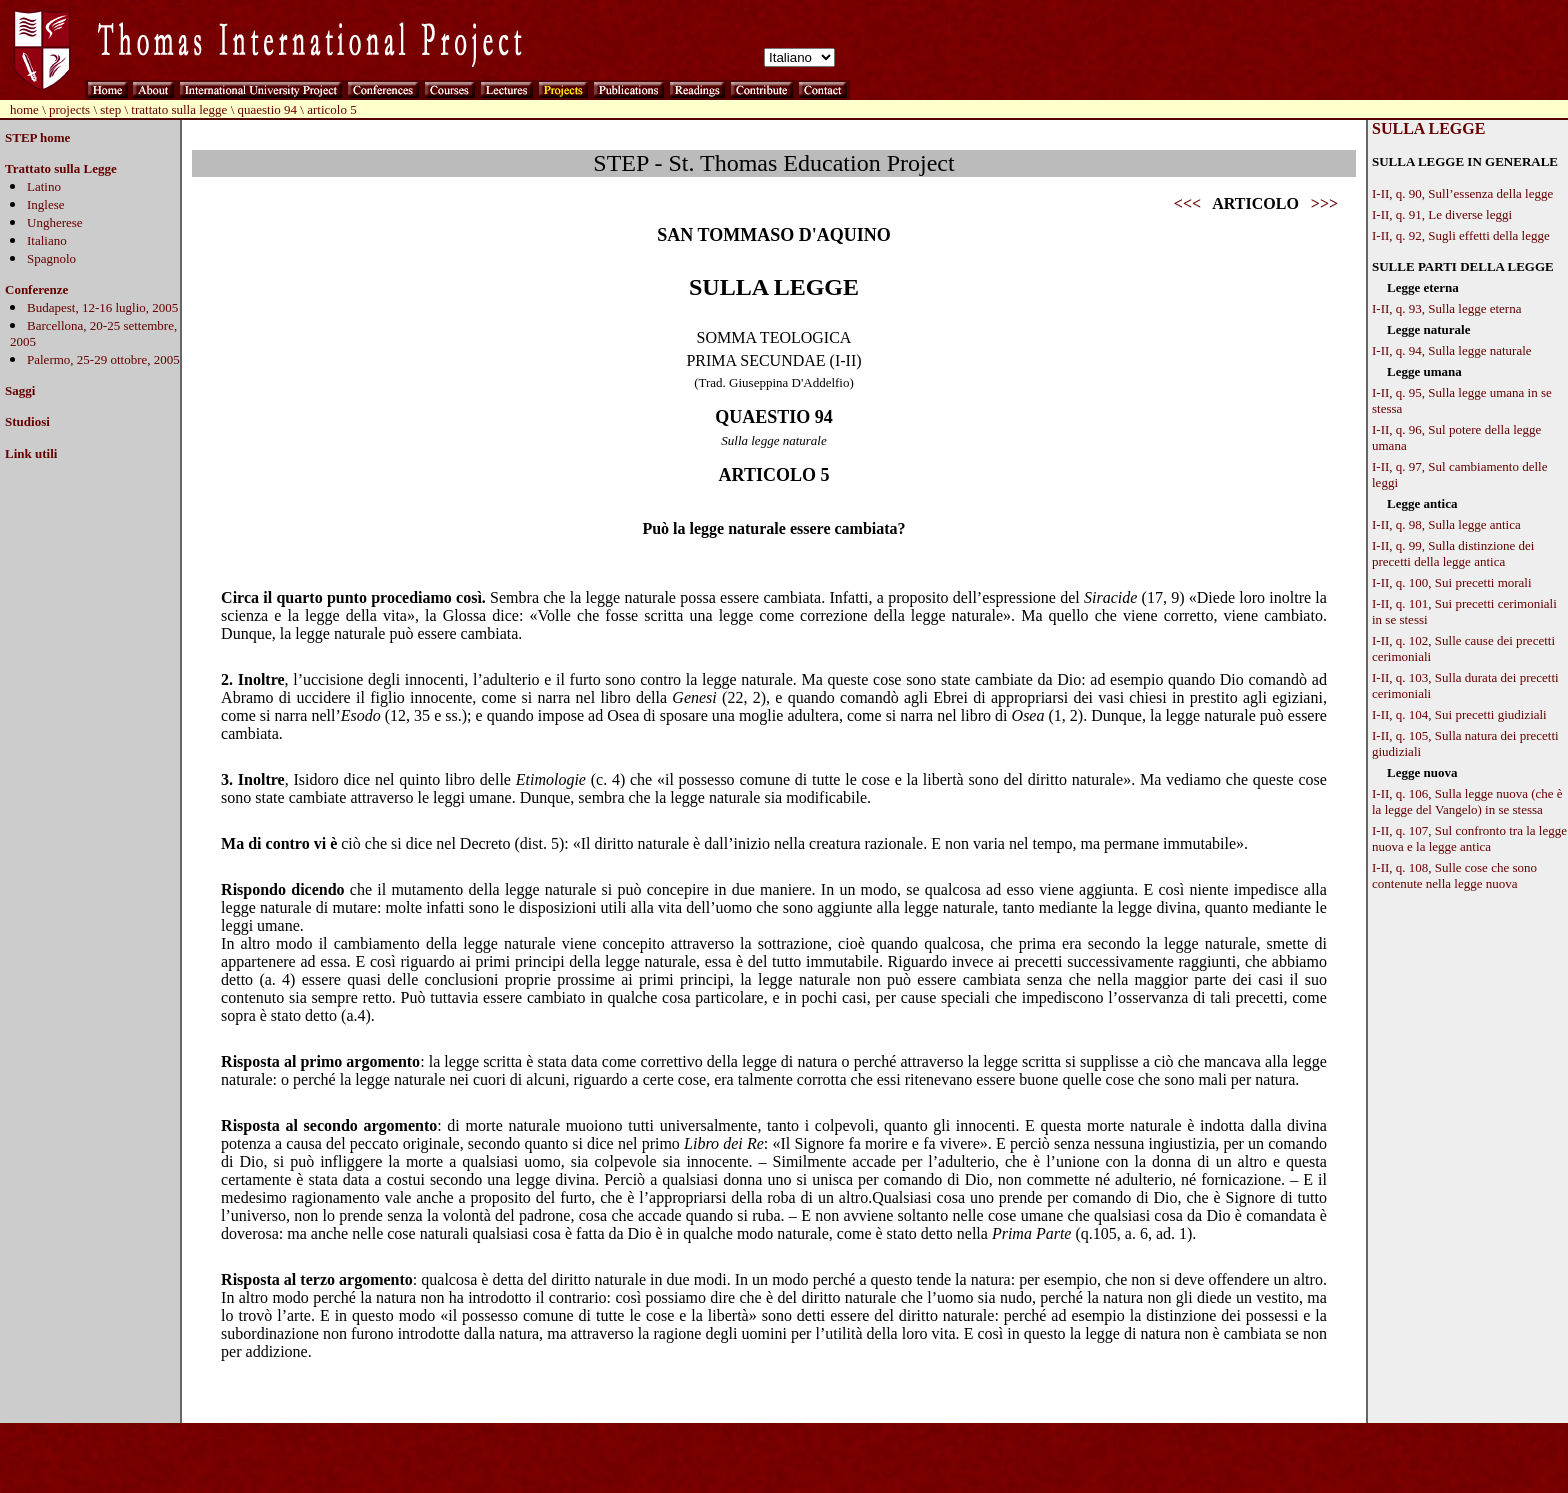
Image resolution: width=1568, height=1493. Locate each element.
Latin (40, 186)
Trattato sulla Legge (61, 168)
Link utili (31, 453)
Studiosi (27, 421)
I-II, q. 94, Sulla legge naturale (1452, 350)
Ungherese (55, 222)
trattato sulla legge (179, 109)
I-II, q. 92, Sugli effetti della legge (1461, 235)
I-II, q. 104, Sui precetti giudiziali (1459, 714)
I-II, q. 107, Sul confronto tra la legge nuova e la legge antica (1469, 838)
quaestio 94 (268, 109)
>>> (1324, 203)
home (24, 109)
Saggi (20, 390)
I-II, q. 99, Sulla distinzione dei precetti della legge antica (1453, 553)
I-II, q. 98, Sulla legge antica (1446, 524)
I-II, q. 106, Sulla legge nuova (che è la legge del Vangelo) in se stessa (1467, 801)
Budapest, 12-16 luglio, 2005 (102, 307)
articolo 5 (331, 109)
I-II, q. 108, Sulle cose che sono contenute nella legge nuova (1454, 875)
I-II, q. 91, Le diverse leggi (1442, 214)
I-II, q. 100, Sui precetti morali (1452, 582)
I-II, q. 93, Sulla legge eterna (1446, 308)
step (110, 109)
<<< (1187, 203)
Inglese (46, 204)
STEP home (37, 137)
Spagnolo (51, 258)
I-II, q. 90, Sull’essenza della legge (1462, 193)
